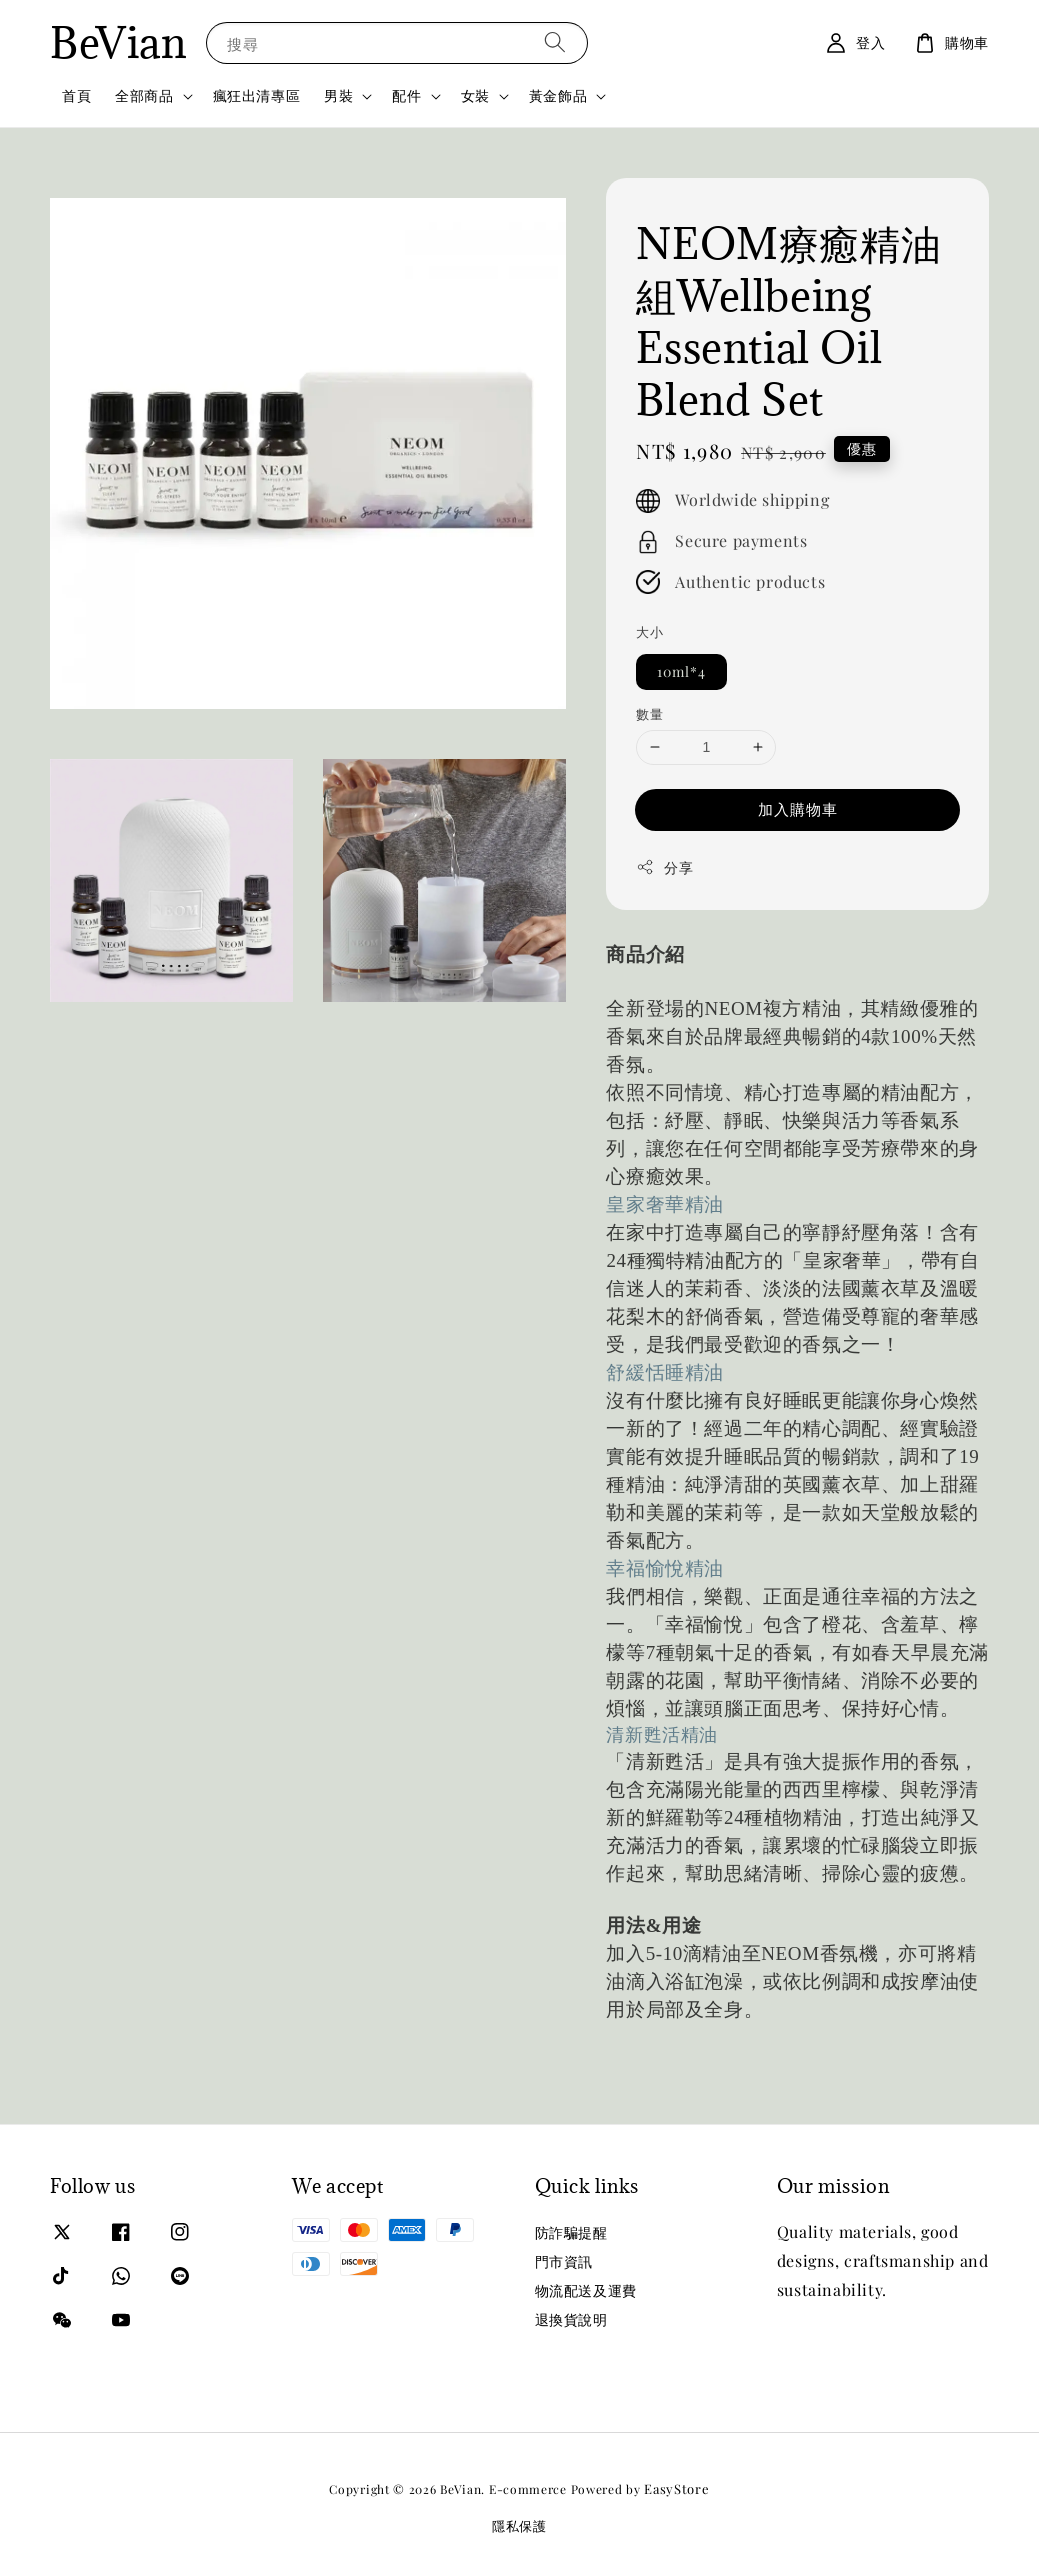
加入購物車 (798, 809)
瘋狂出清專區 (257, 95)
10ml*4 (681, 671)
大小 (649, 631)
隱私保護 (519, 2525)
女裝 (475, 96)
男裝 (338, 96)
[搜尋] (555, 42)
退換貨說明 (571, 2319)
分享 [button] (664, 867)
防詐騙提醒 (571, 2233)
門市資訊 (564, 2261)
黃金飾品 (558, 96)
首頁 (76, 95)
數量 (649, 713)
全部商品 (144, 96)
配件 (406, 96)
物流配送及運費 (586, 2290)
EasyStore (676, 2488)
